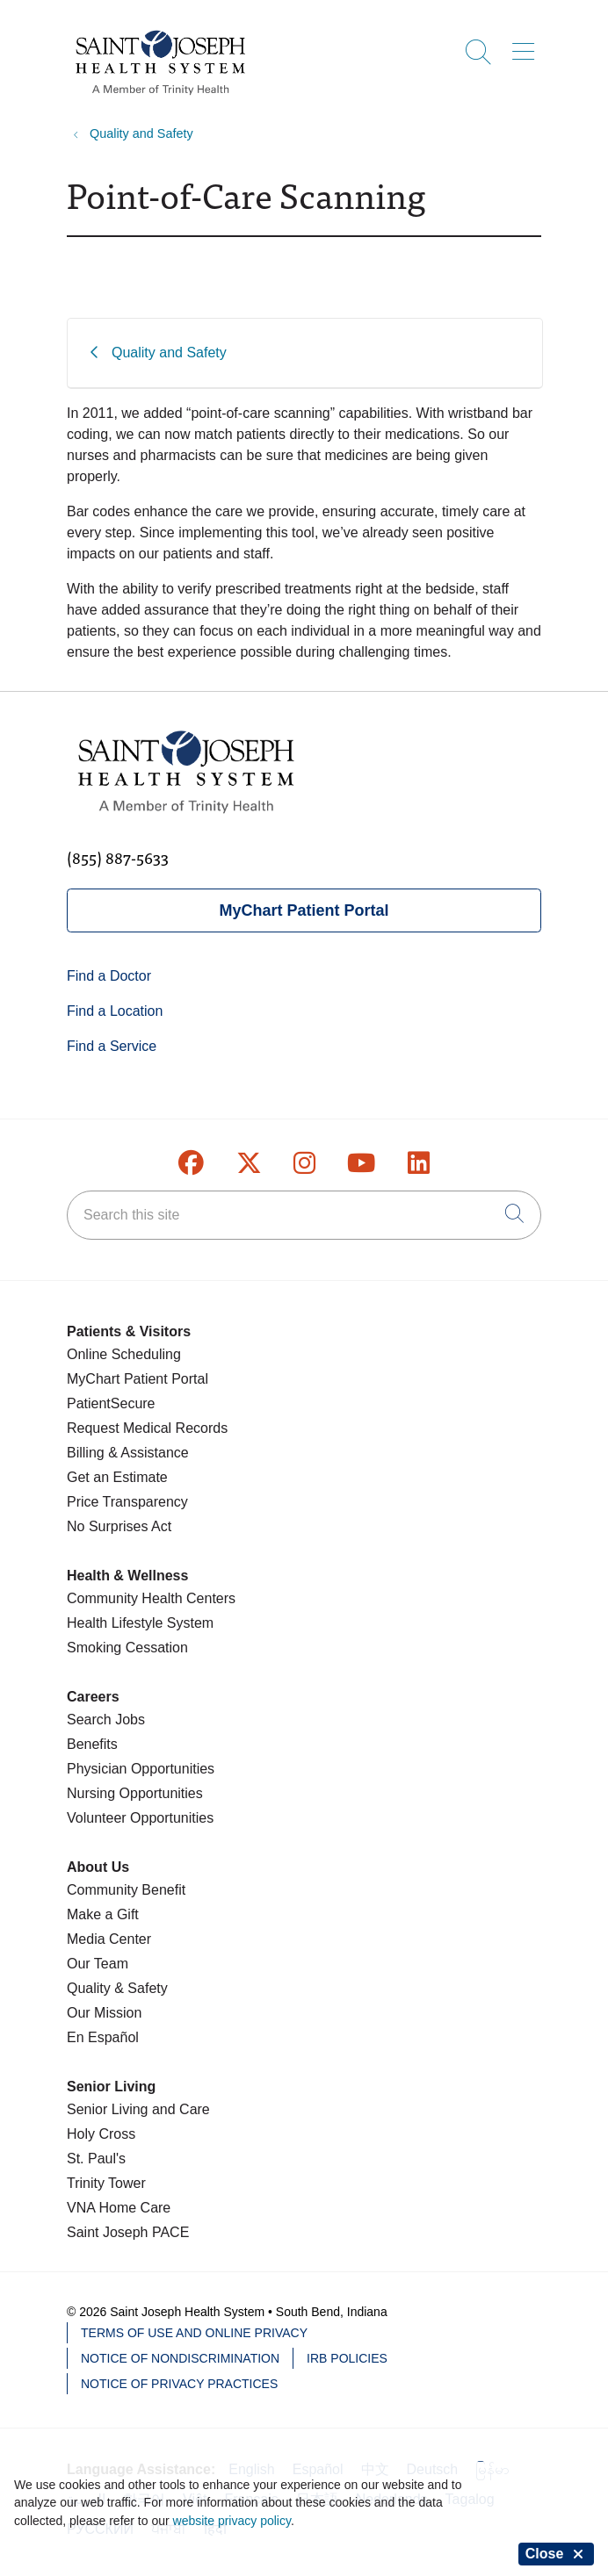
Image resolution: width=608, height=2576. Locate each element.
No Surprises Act (119, 1526)
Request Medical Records (147, 1428)
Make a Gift (103, 1914)
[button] (526, 45)
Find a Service (111, 1046)
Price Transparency (127, 1501)
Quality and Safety (169, 352)
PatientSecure (111, 1403)
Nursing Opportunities (135, 1793)
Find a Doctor (109, 975)
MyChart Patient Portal (303, 910)
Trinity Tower (106, 2183)
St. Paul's (96, 2158)
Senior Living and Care (138, 2109)
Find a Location (115, 1011)
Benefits (92, 1744)
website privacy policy (232, 2521)
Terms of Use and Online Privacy (194, 2333)
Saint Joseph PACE (128, 2232)
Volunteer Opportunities (140, 1817)
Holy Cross (101, 2133)
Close (556, 2553)
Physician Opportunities (140, 1768)
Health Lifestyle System (140, 1622)
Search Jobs (106, 1719)
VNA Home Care (118, 2207)
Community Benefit (126, 1889)
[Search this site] (304, 1215)
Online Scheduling (124, 1354)
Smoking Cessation (127, 1647)
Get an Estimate (117, 1477)
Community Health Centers (151, 1598)
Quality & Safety (117, 1988)
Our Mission (104, 2012)
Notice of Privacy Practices (179, 2384)
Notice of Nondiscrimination (180, 2358)
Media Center (109, 1939)
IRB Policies (347, 2358)
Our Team (97, 1963)
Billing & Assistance (128, 1452)
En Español (103, 2037)
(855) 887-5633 (118, 857)
